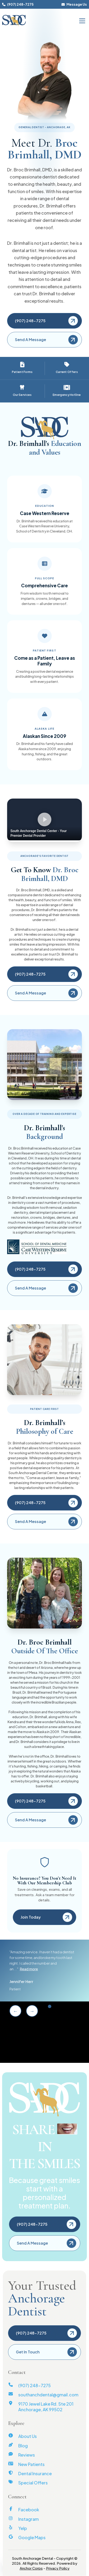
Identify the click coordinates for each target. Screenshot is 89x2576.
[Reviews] (44, 2455)
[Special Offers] (44, 2482)
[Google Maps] (44, 2537)
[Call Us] (44, 2385)
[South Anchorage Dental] (14, 20)
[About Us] (44, 2436)
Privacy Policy (58, 2568)
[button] (44, 819)
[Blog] (44, 2445)
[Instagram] (44, 2519)
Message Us (74, 4)
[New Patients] (44, 2464)
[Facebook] (44, 2509)
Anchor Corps (31, 2568)
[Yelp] (44, 2528)
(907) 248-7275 (18, 4)
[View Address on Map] (44, 2406)
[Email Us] (44, 2394)
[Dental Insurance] (44, 2473)
